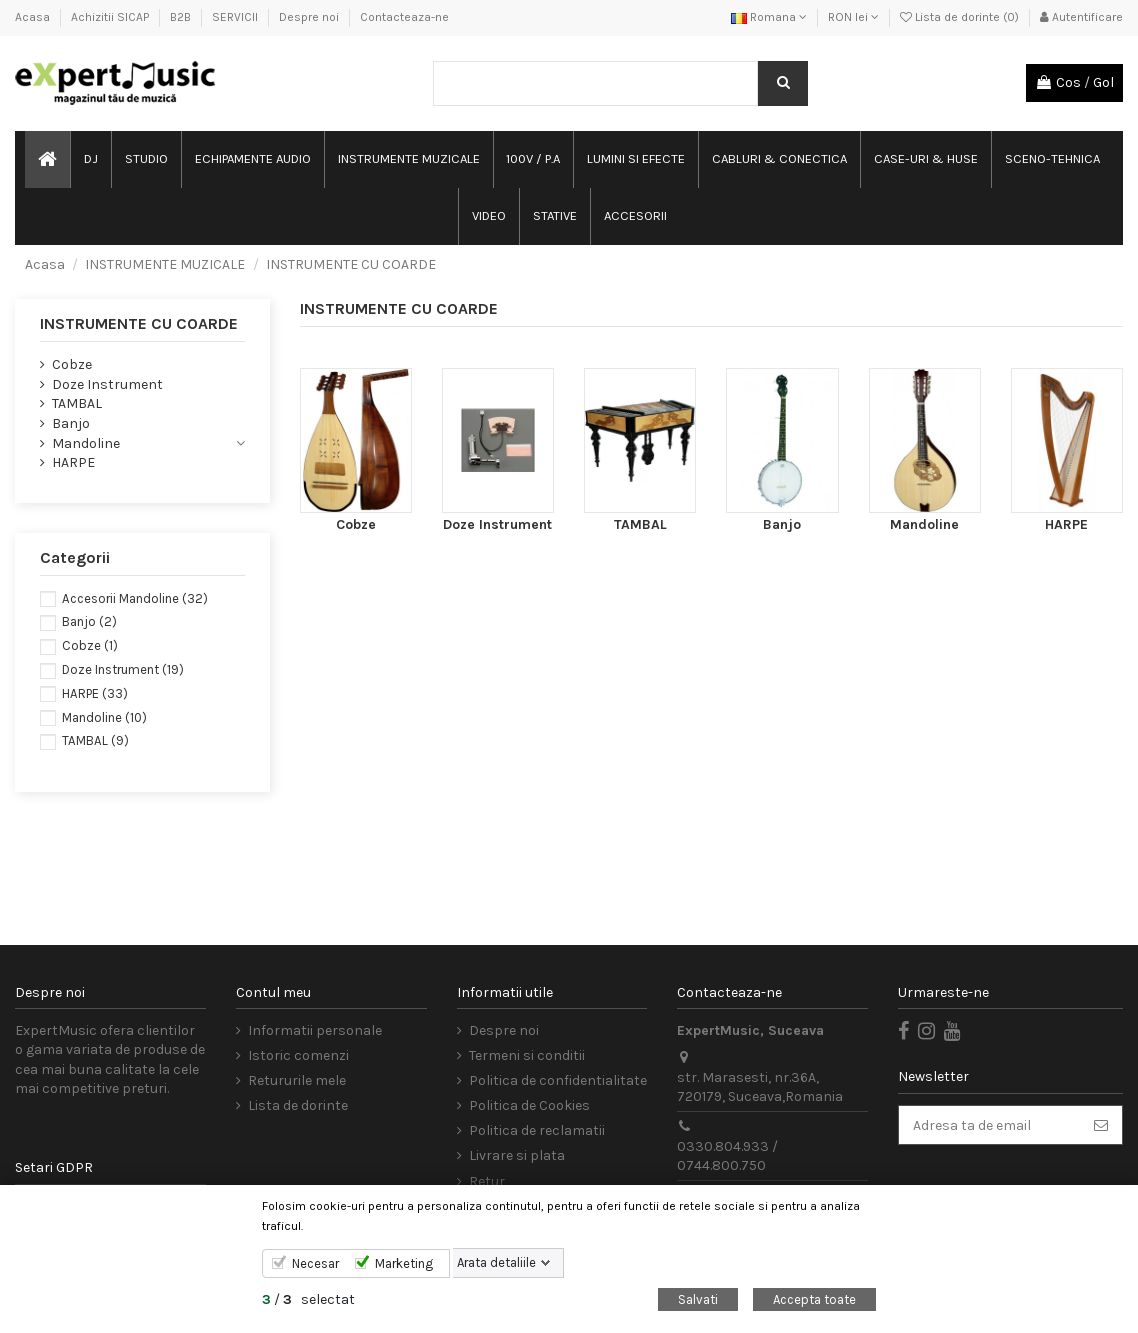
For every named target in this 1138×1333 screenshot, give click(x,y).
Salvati (698, 1299)
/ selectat (308, 1299)
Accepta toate (814, 1299)
